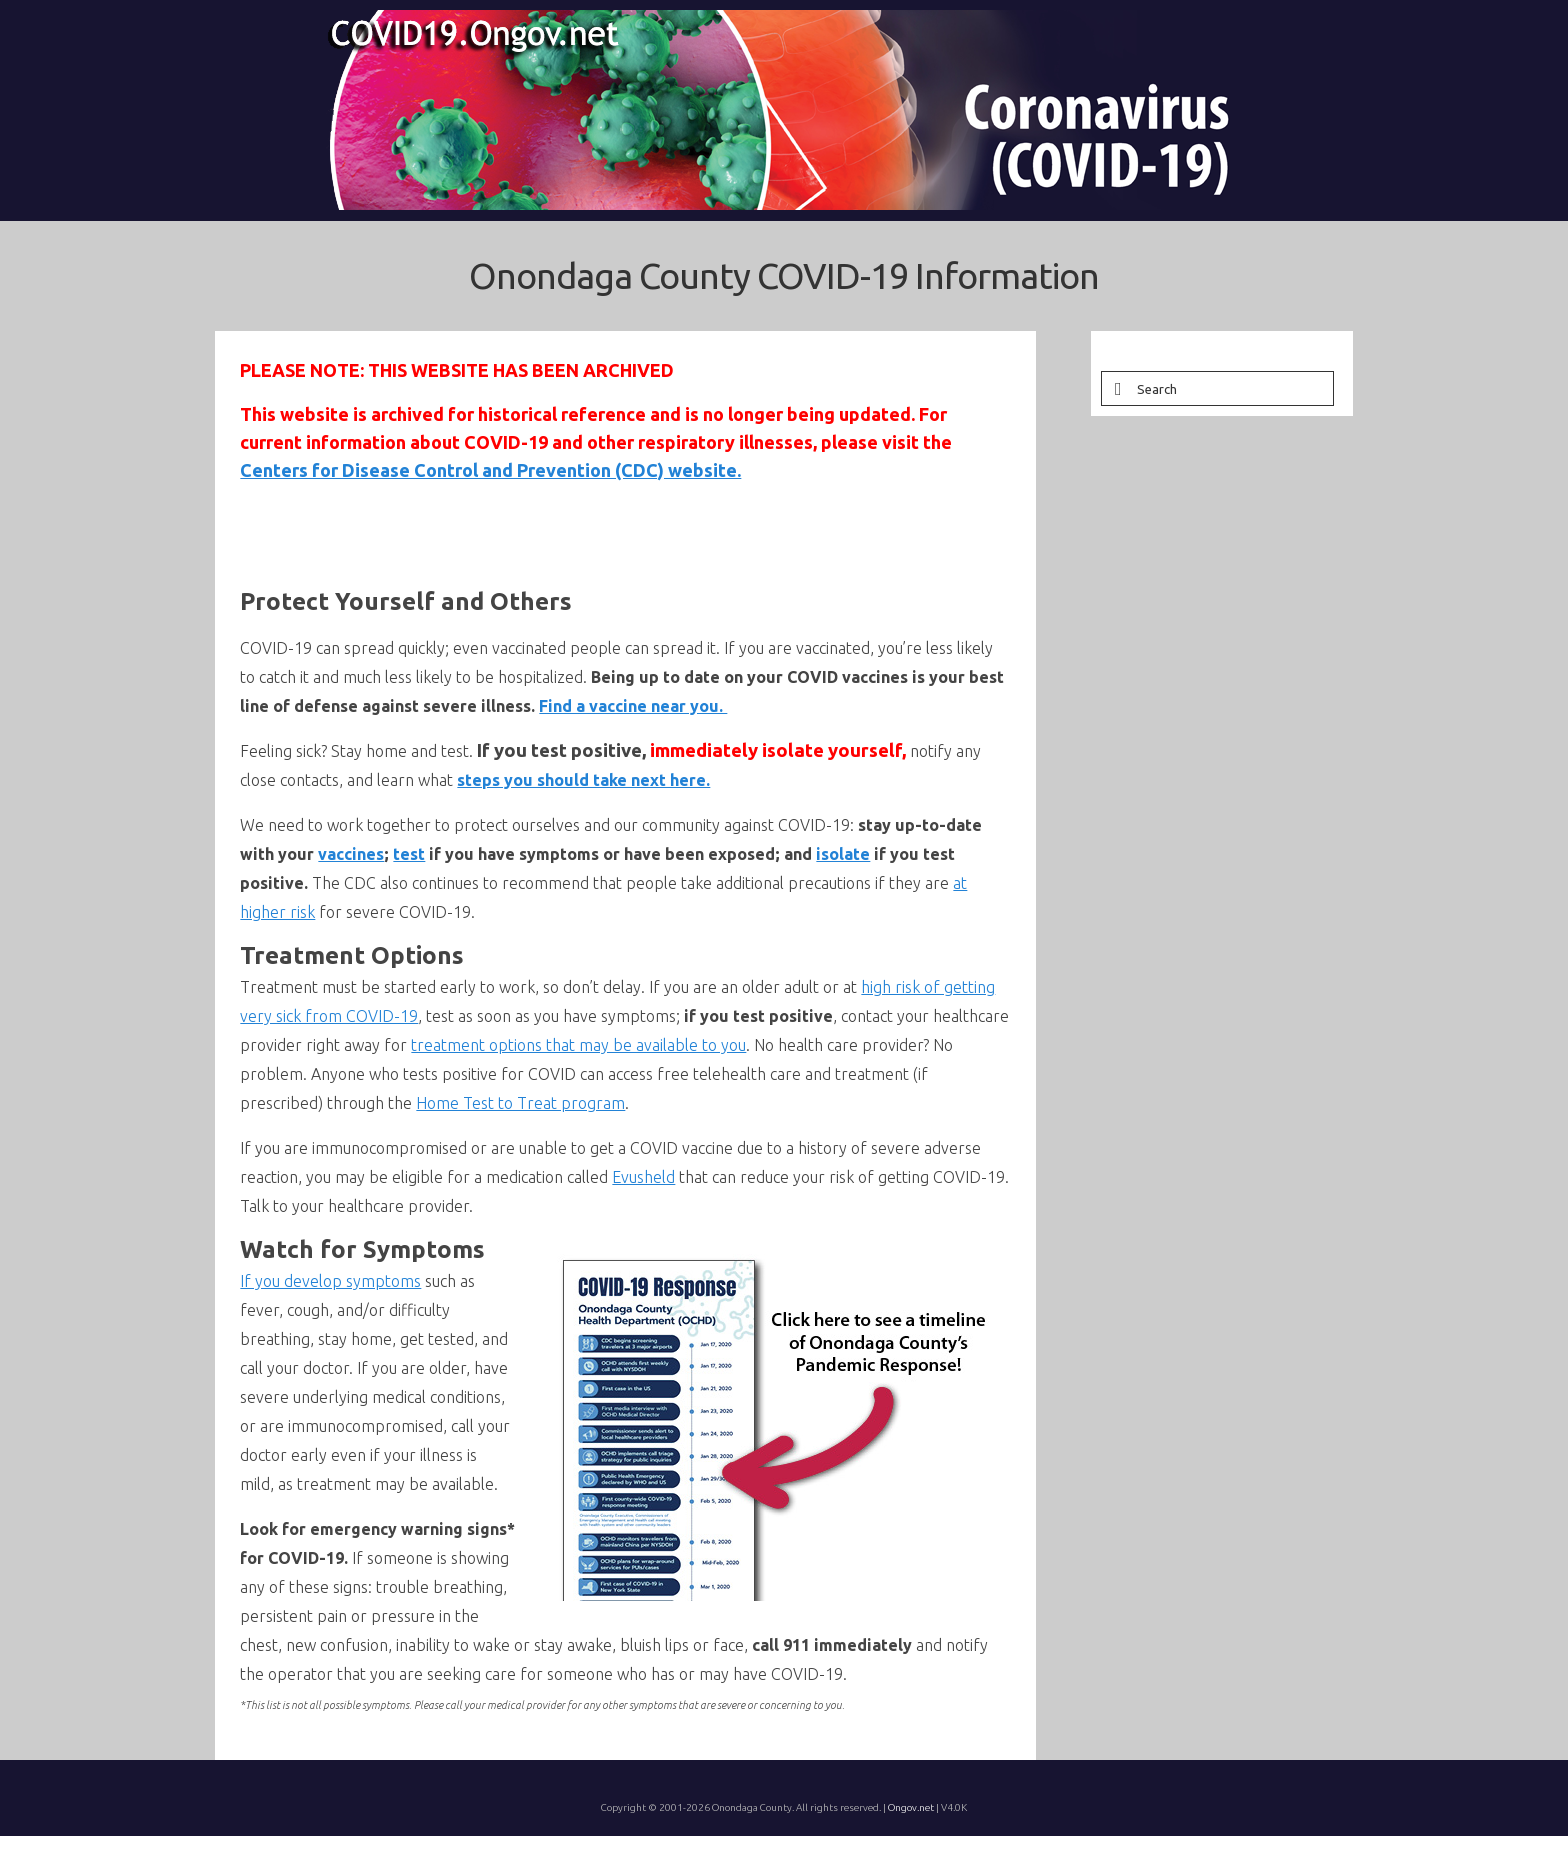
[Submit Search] (1116, 388)
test (409, 854)
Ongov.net (911, 1807)
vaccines (351, 854)
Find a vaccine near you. (633, 706)
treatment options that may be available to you (578, 1045)
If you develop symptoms (330, 1281)
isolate (843, 854)
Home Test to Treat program (520, 1103)
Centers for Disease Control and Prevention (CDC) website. (490, 470)
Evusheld (643, 1177)
